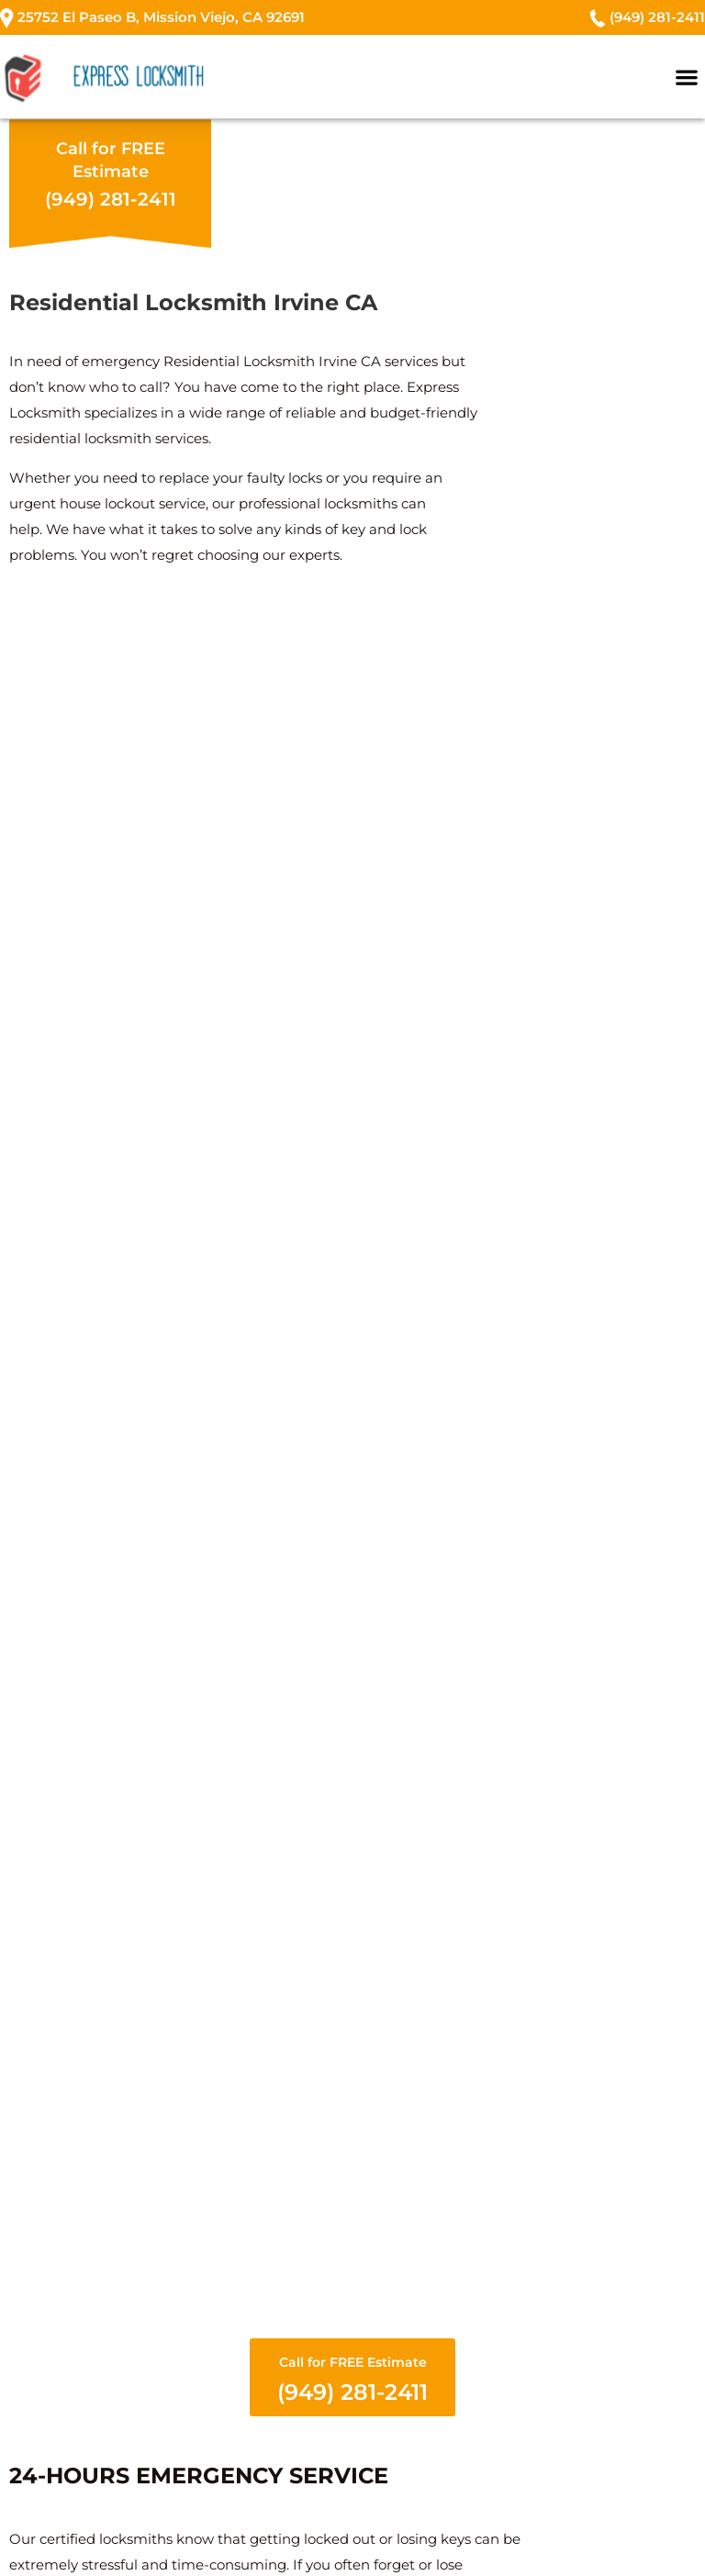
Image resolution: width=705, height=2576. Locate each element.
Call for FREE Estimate (352, 2379)
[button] (687, 77)
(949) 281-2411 (110, 199)
